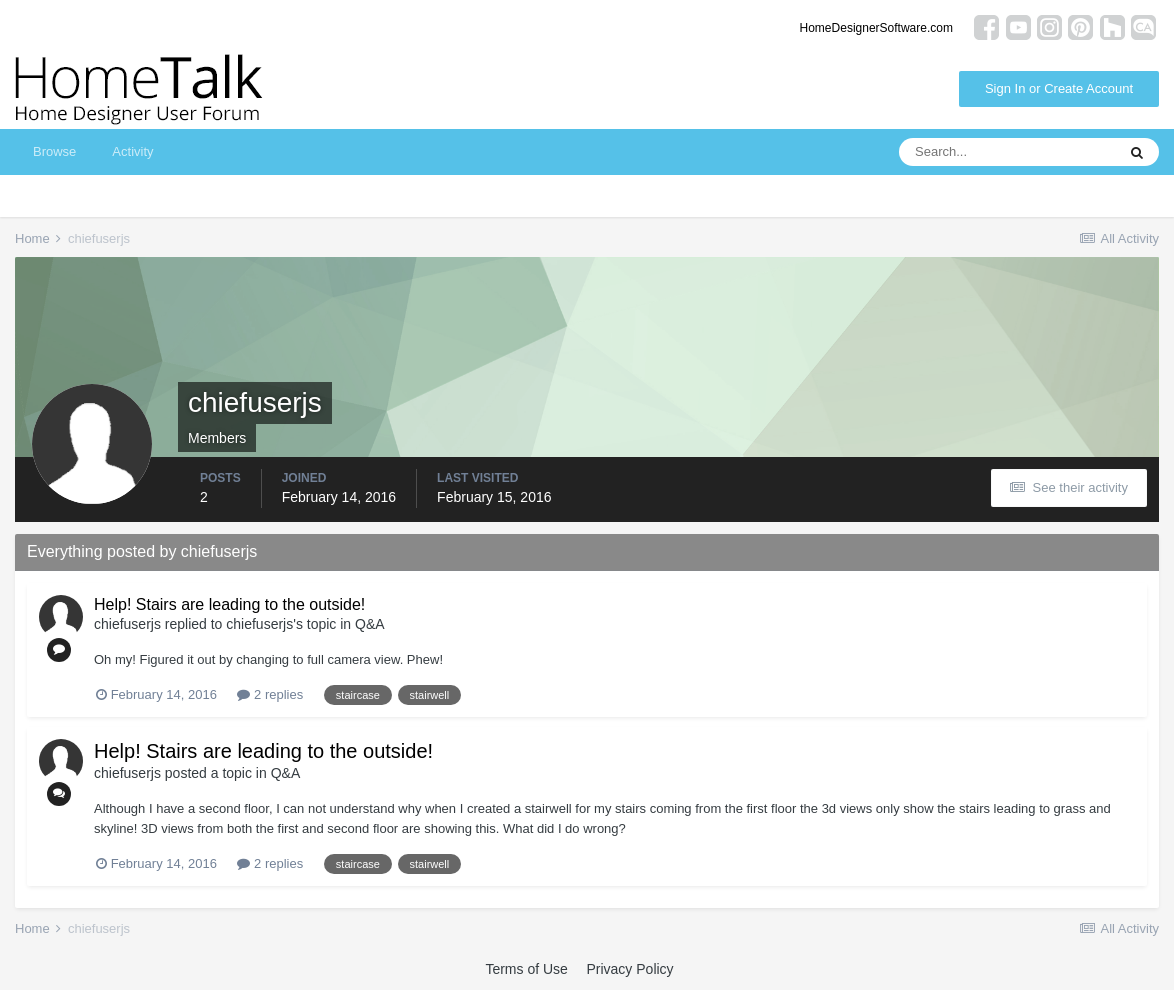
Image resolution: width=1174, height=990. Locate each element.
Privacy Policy (629, 969)
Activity (132, 151)
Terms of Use (526, 969)
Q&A (370, 624)
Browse (54, 151)
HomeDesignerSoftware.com (876, 28)
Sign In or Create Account (1059, 88)
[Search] (1007, 152)
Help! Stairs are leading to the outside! (229, 604)
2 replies (270, 694)
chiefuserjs (127, 624)
